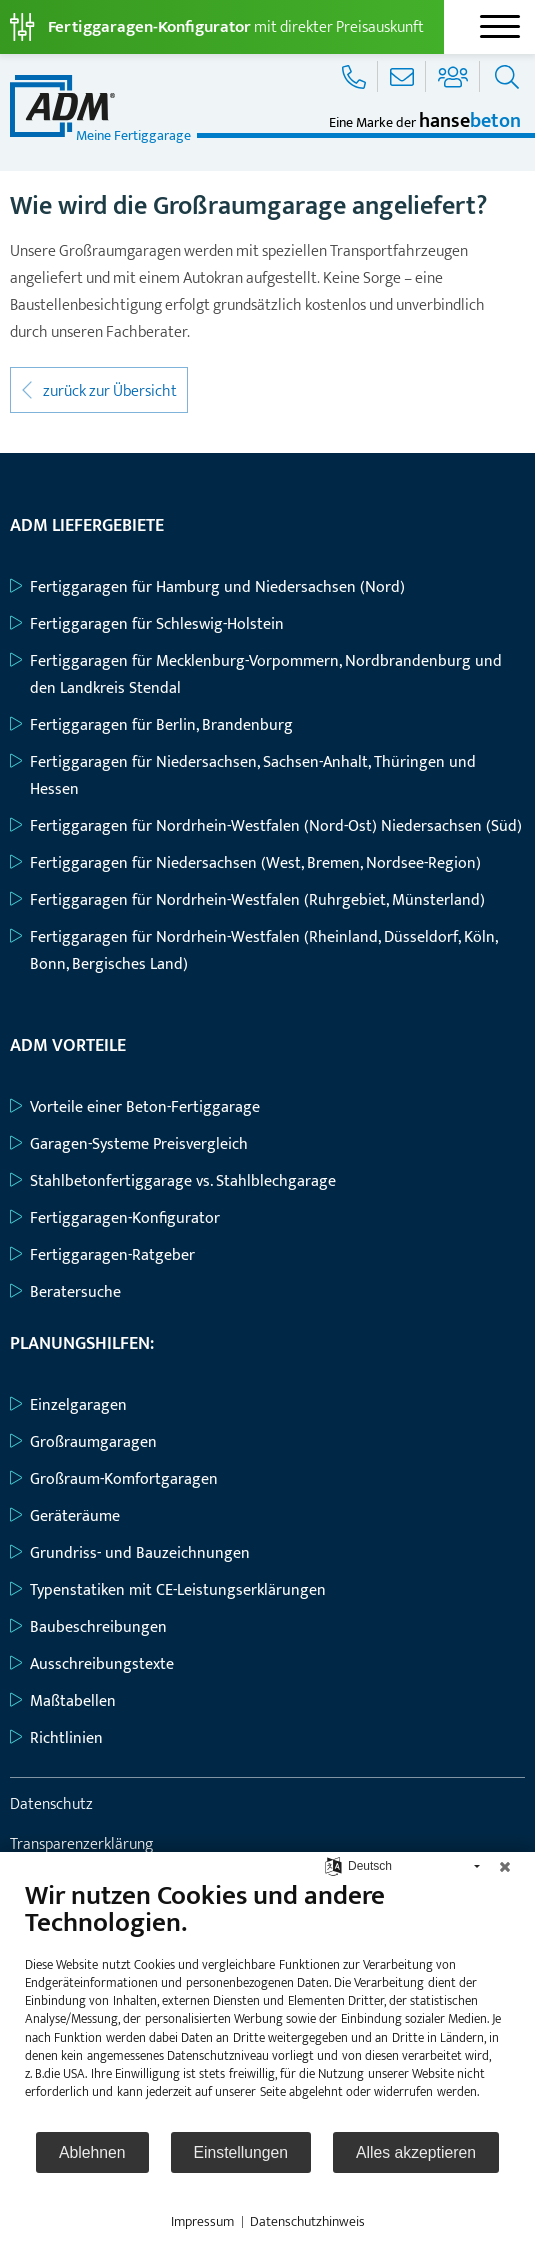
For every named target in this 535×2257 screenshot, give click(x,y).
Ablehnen (92, 2152)
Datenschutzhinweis (307, 2222)
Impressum (202, 2222)
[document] (267, 2005)
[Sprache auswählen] (333, 1865)
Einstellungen (241, 2152)
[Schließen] (505, 1867)
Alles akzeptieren (416, 2152)
